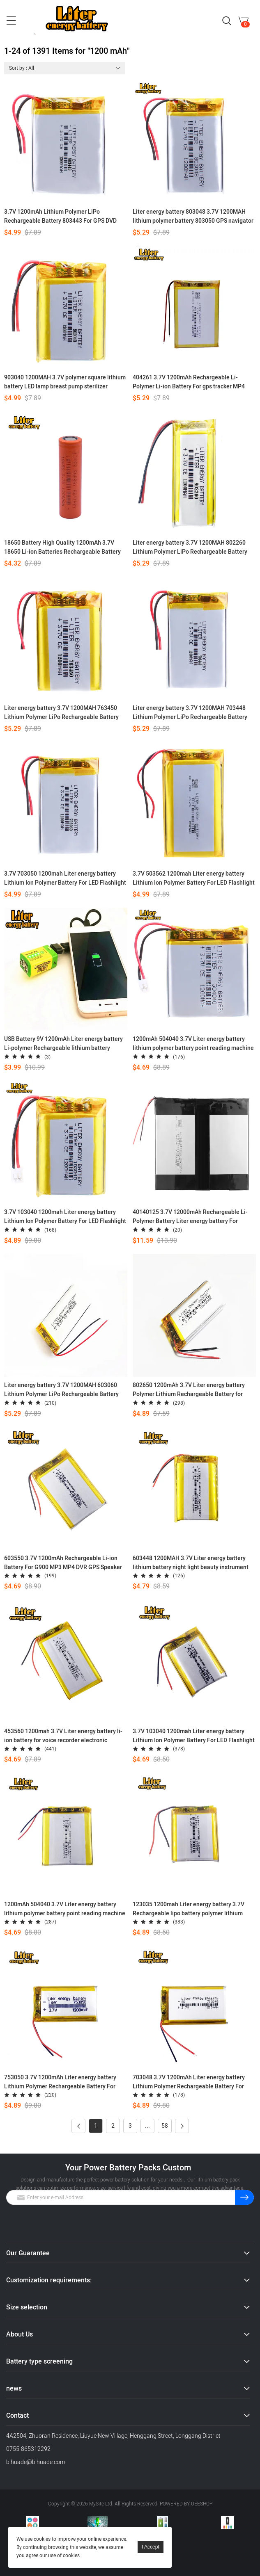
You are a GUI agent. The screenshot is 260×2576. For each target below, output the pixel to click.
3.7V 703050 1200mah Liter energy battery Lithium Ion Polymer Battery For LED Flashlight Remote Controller (65, 878)
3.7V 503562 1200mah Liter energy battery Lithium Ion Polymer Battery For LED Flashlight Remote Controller (194, 878)
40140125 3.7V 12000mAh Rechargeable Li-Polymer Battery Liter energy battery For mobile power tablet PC (190, 1217)
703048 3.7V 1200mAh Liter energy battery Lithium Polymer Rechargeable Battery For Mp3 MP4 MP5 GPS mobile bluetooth (189, 2082)
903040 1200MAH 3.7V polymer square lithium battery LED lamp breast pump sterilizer (65, 382)
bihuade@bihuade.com (35, 2462)
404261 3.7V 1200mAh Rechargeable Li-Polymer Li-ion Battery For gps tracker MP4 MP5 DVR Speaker (189, 382)
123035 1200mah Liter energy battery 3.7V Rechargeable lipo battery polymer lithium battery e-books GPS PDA (188, 1909)
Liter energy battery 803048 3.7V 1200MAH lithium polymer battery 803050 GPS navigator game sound (193, 217)
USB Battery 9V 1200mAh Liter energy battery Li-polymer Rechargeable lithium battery (63, 1043)
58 (164, 2126)
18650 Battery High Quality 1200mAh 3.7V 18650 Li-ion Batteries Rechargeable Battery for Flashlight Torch (62, 547)
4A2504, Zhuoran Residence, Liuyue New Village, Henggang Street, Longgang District (113, 2436)
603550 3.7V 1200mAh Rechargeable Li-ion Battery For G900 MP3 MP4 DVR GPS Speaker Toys (63, 1563)
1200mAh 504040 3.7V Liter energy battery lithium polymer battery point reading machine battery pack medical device (64, 1909)
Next (179, 2126)
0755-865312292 (28, 2449)
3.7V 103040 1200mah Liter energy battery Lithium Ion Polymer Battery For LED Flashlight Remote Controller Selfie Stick (194, 1736)
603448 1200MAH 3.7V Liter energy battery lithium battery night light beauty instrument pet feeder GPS (190, 1563)
